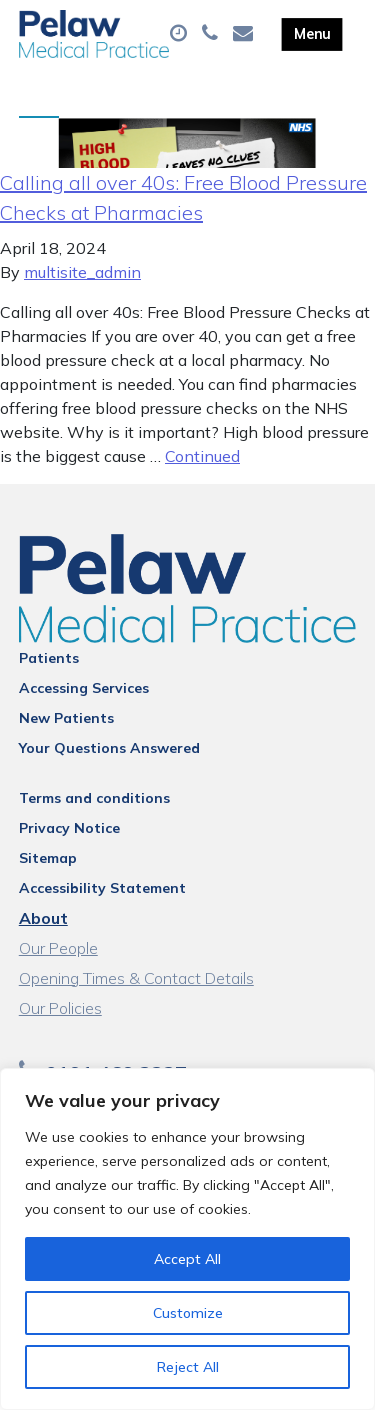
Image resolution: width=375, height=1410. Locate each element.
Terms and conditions (94, 798)
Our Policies (60, 1008)
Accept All (187, 1259)
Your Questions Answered (109, 748)
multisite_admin (82, 272)
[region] (187, 1239)
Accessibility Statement (102, 888)
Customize (188, 1313)
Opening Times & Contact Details (136, 978)
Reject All (188, 1367)
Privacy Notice (69, 828)
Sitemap (48, 858)
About (43, 918)
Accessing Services (84, 688)
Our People (58, 948)
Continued (202, 456)
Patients (49, 658)
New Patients (66, 718)
